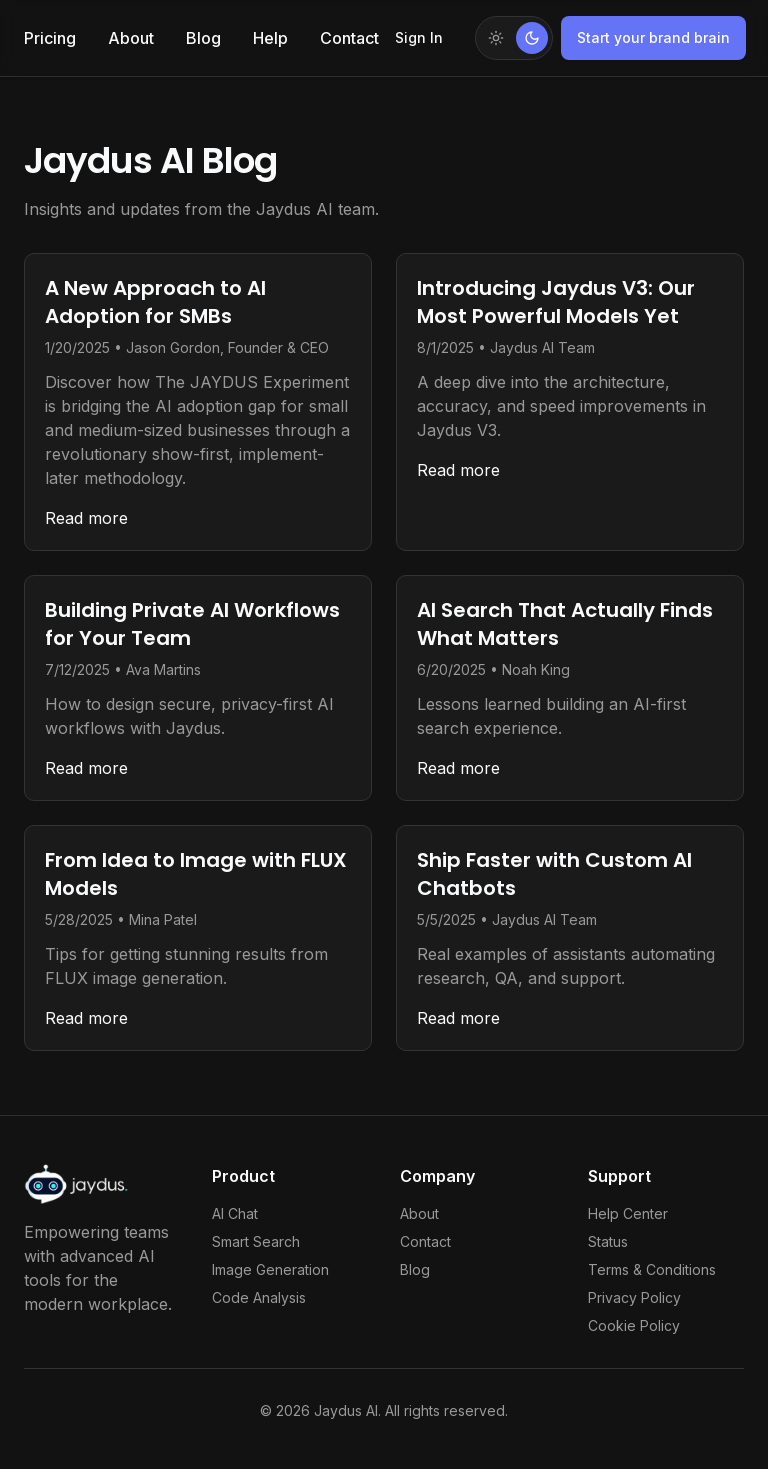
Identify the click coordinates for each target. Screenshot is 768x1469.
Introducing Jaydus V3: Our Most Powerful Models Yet (556, 302)
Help (270, 38)
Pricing (50, 38)
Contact (349, 38)
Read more (86, 518)
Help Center (628, 1213)
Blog (203, 38)
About (131, 38)
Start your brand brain (653, 37)
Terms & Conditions (652, 1269)
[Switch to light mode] (514, 38)
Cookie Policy (634, 1325)
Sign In (419, 37)
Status (608, 1241)
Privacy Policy (634, 1297)
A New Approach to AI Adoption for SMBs (155, 302)
